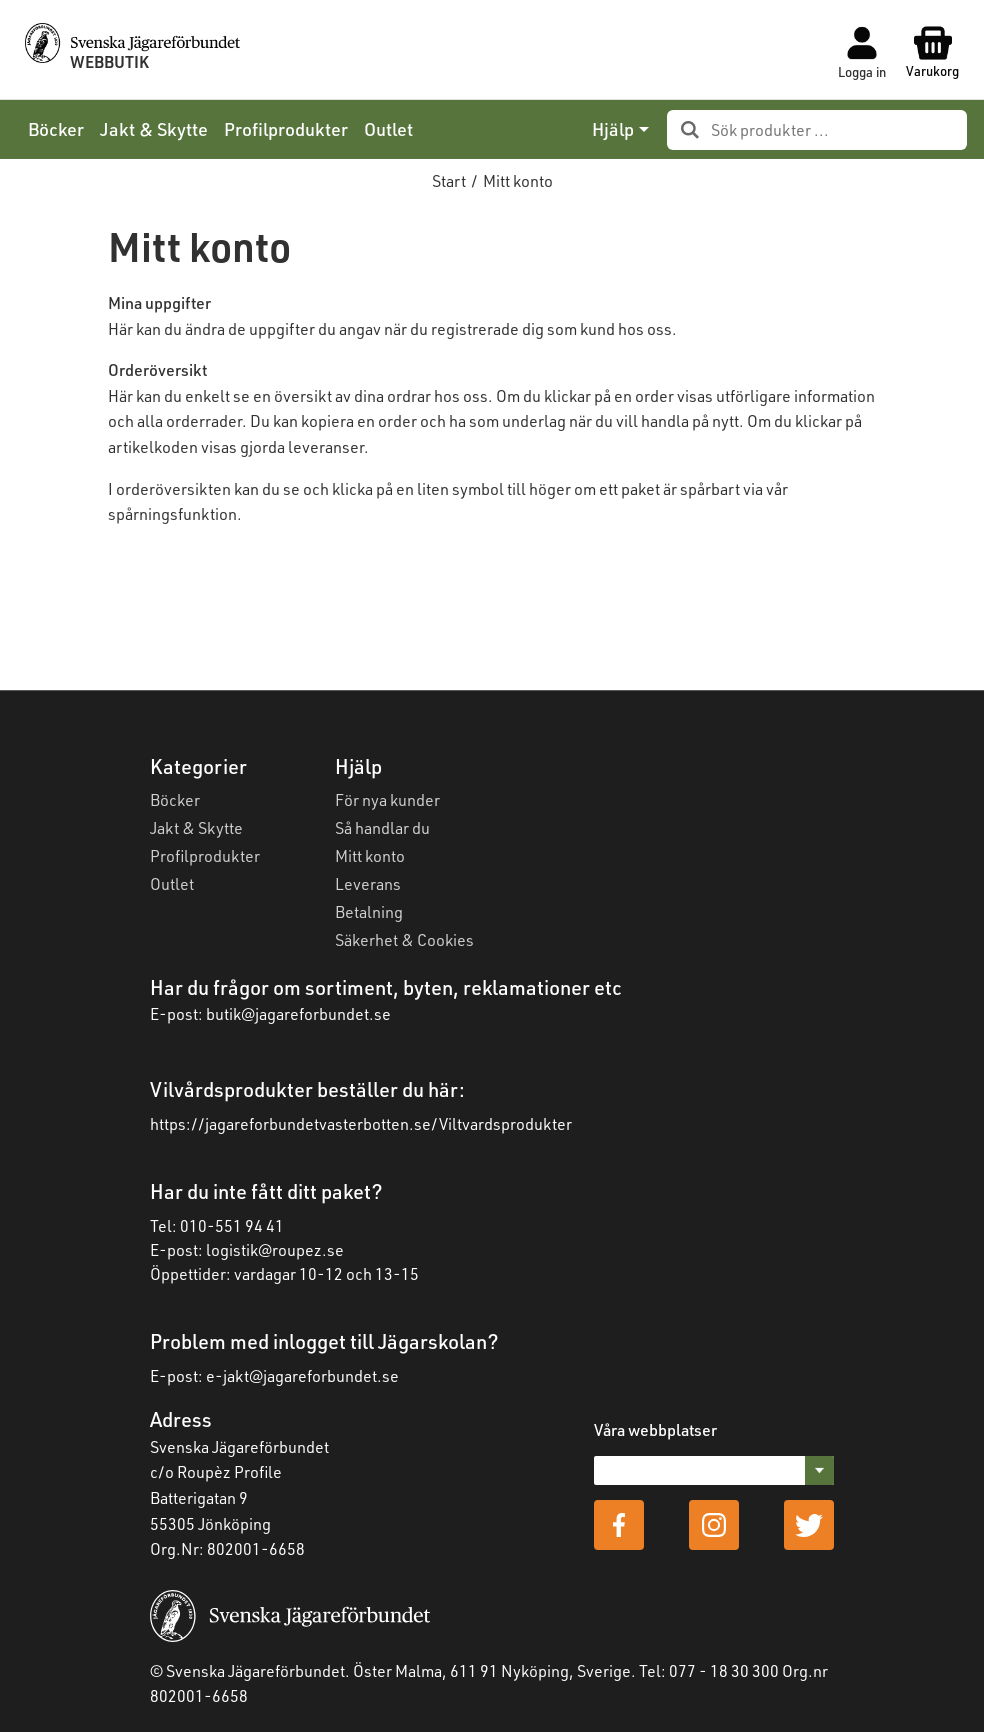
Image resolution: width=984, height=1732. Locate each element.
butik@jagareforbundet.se (298, 1013)
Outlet (388, 129)
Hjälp (613, 129)
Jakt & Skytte (154, 129)
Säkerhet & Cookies (404, 939)
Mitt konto (370, 855)
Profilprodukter (286, 129)
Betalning (369, 911)
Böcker (56, 129)
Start (449, 180)
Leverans (368, 883)
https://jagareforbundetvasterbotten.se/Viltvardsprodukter (361, 1123)
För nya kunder (387, 799)
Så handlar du (382, 827)
